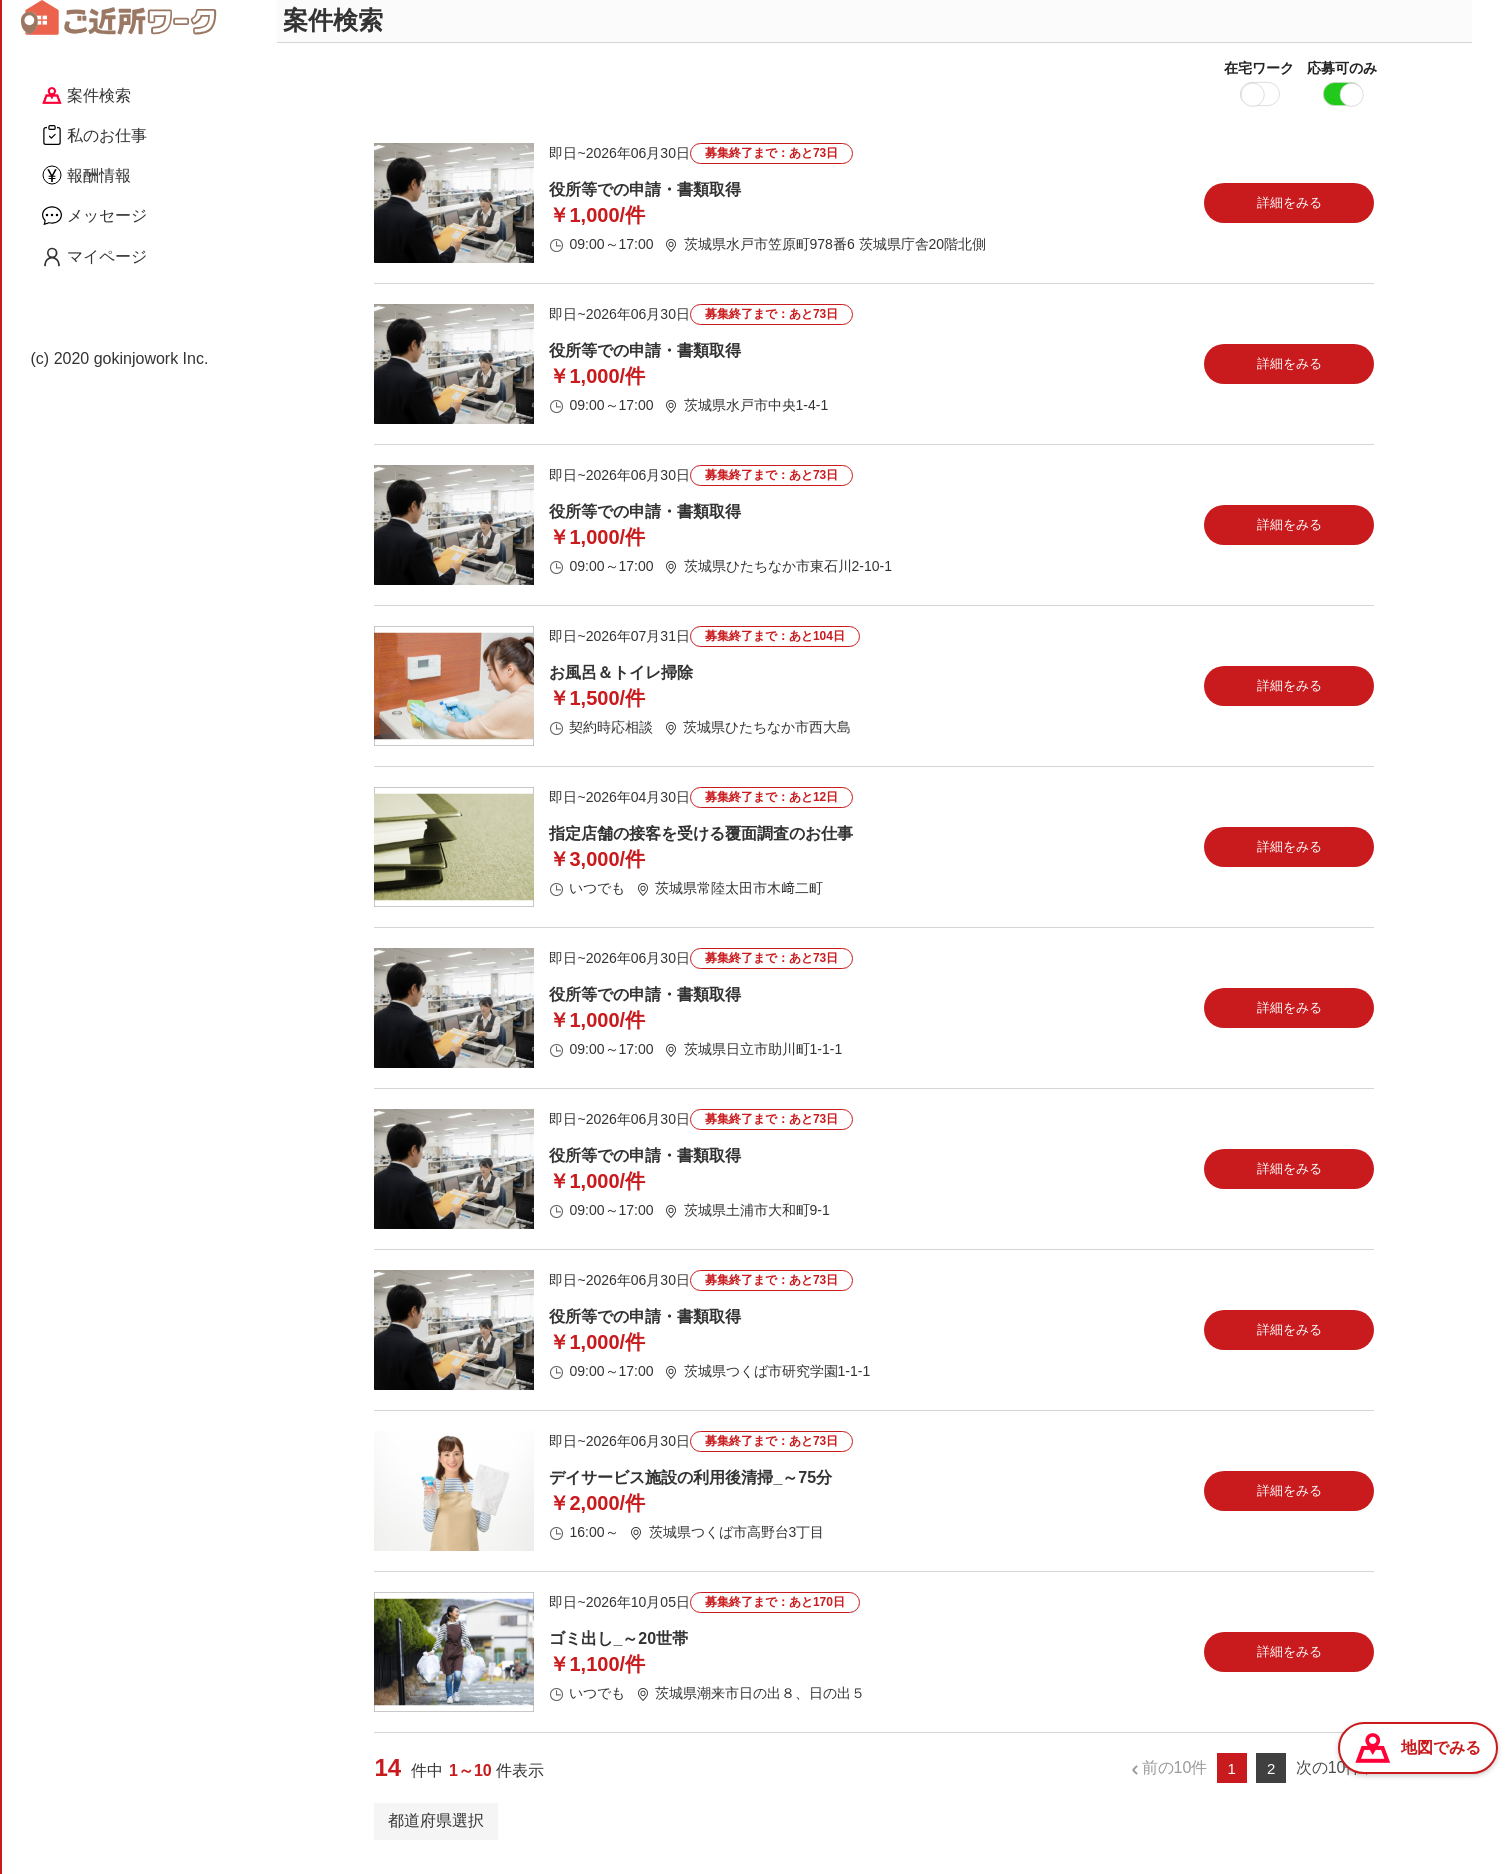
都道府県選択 (436, 1832)
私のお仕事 (94, 135)
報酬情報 (86, 175)
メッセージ (94, 215)
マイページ (94, 257)
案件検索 (86, 95)
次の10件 (1329, 1780)
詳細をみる (1289, 214)
